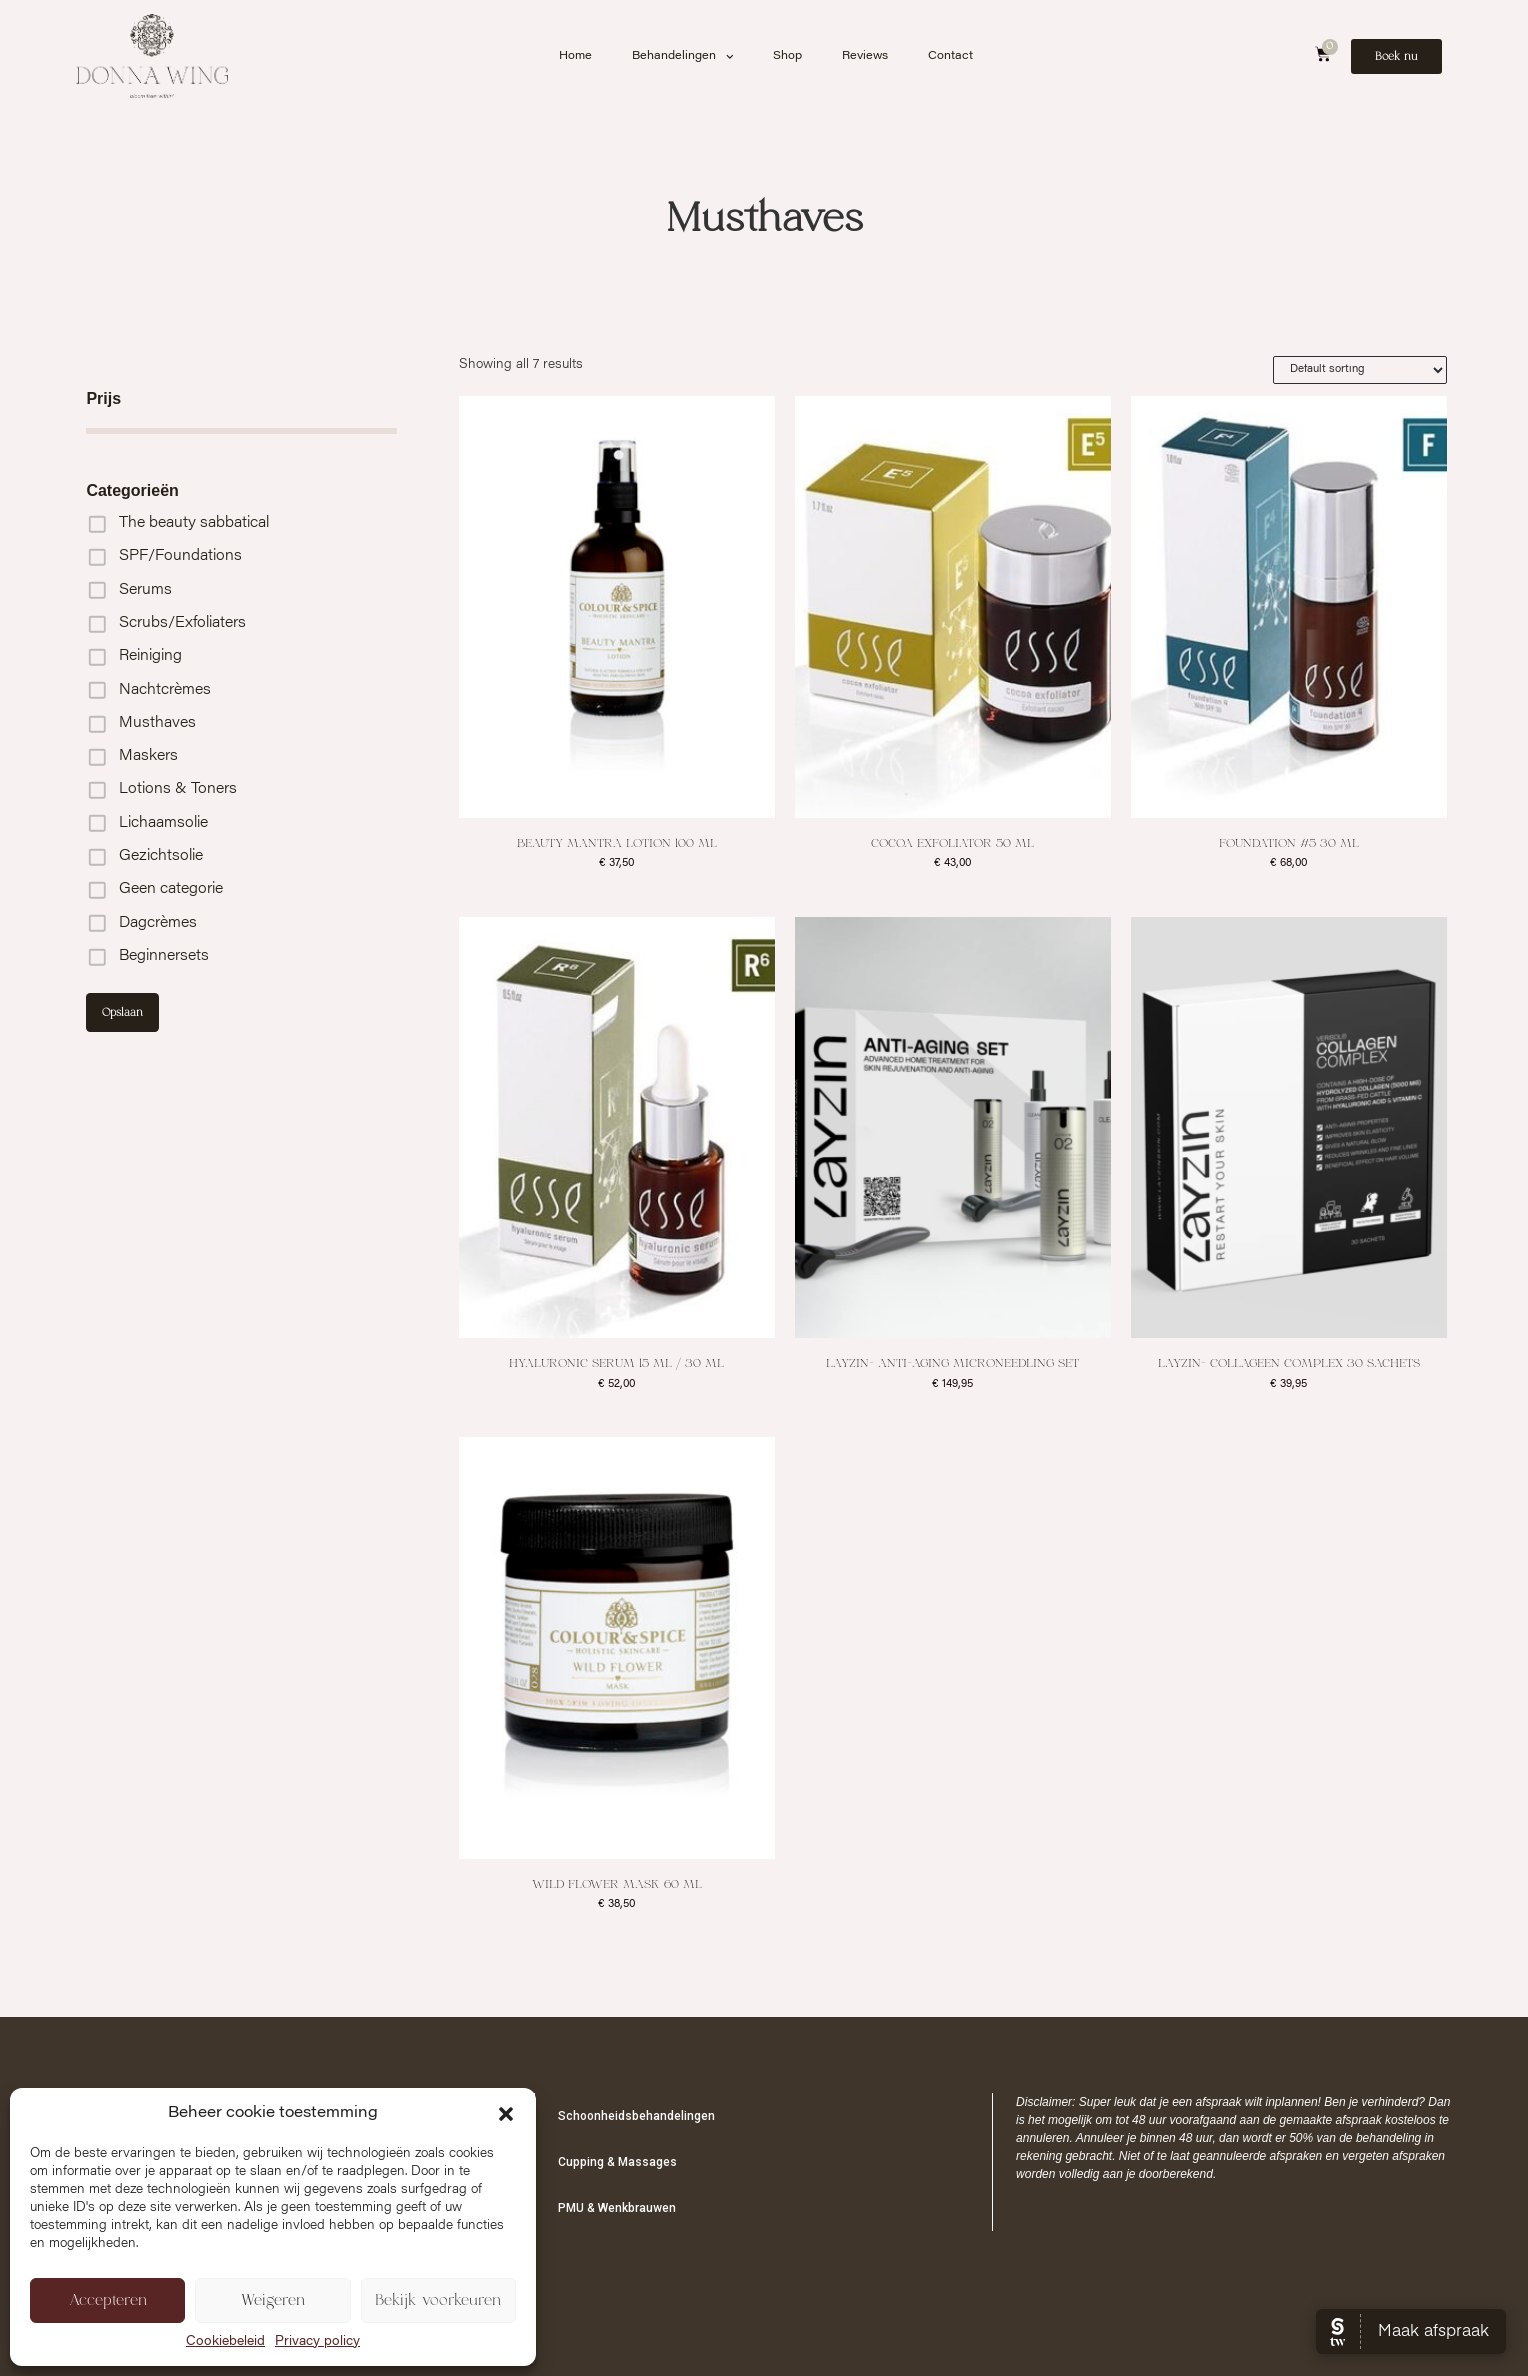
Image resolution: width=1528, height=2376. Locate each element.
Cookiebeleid (225, 2342)
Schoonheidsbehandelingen (636, 2116)
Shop (787, 56)
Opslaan (122, 1012)
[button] (506, 2114)
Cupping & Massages (617, 2162)
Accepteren (108, 2300)
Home (575, 56)
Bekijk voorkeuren (438, 2300)
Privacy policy (317, 2342)
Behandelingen (683, 57)
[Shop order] (1360, 370)
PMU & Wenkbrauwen (617, 2208)
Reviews (865, 56)
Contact (950, 56)
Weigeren (273, 2300)
